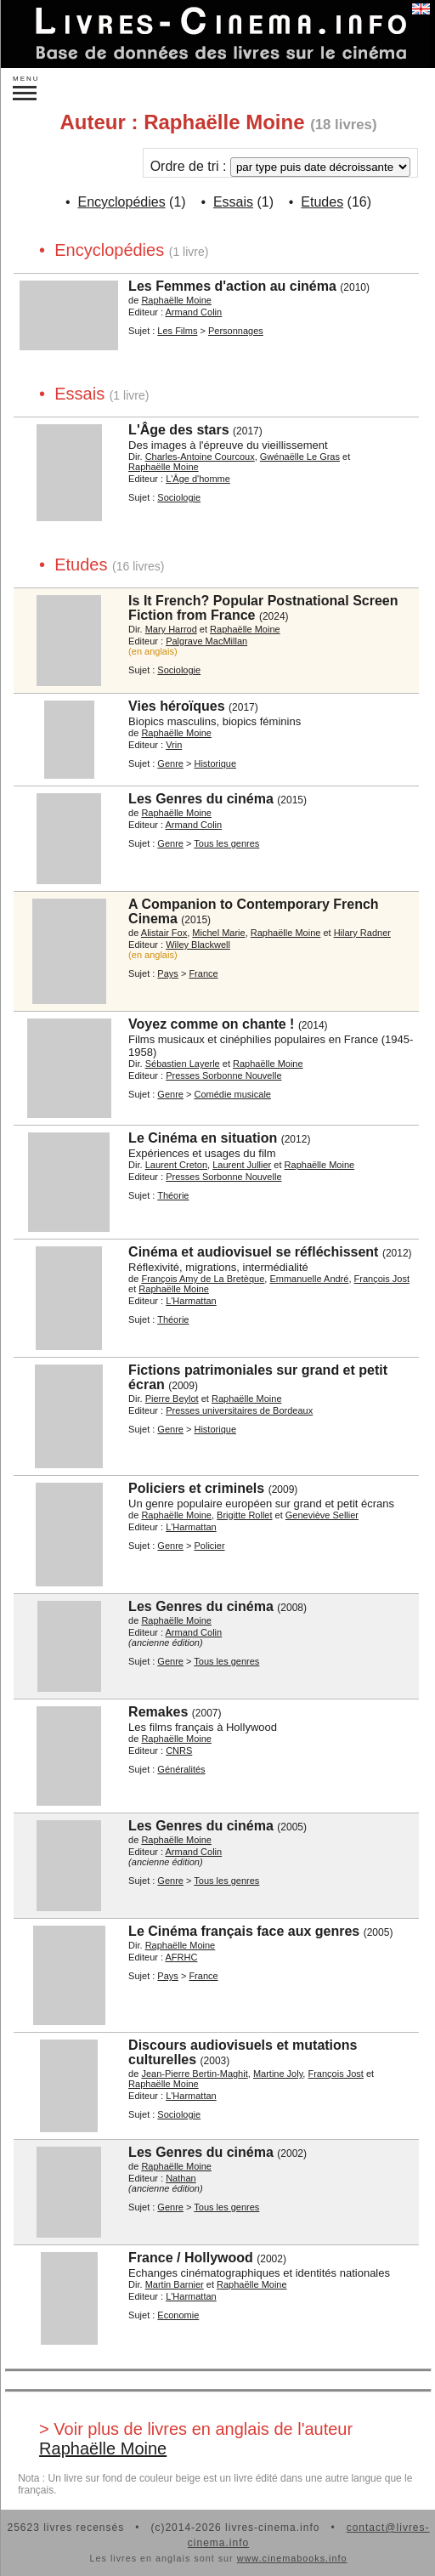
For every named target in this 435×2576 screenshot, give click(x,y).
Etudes (322, 202)
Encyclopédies (121, 202)
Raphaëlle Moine (103, 2448)
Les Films (177, 331)
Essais (233, 202)
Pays (167, 973)
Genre (170, 763)
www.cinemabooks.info (292, 2558)
